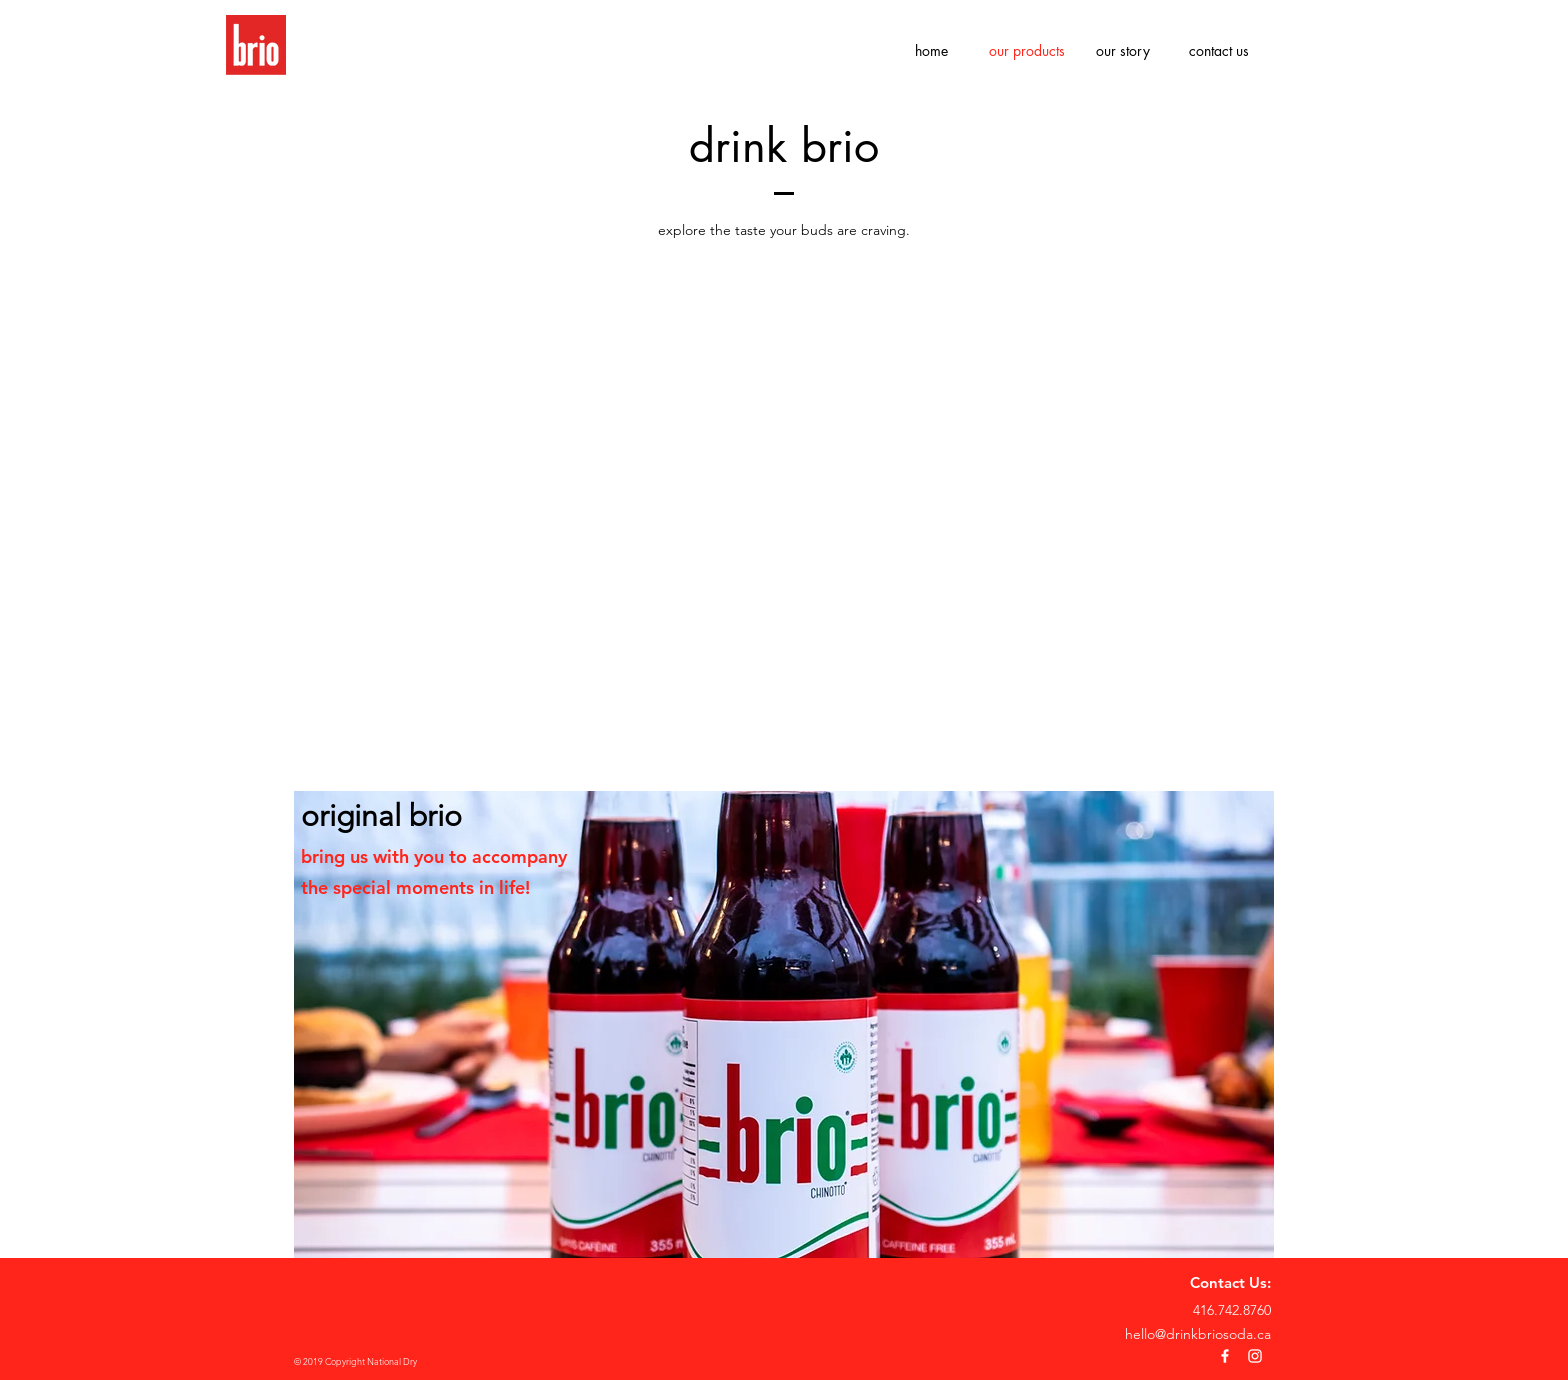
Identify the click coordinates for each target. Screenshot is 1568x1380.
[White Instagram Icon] (1255, 1356)
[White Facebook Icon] (1225, 1356)
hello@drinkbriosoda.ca (1198, 1334)
